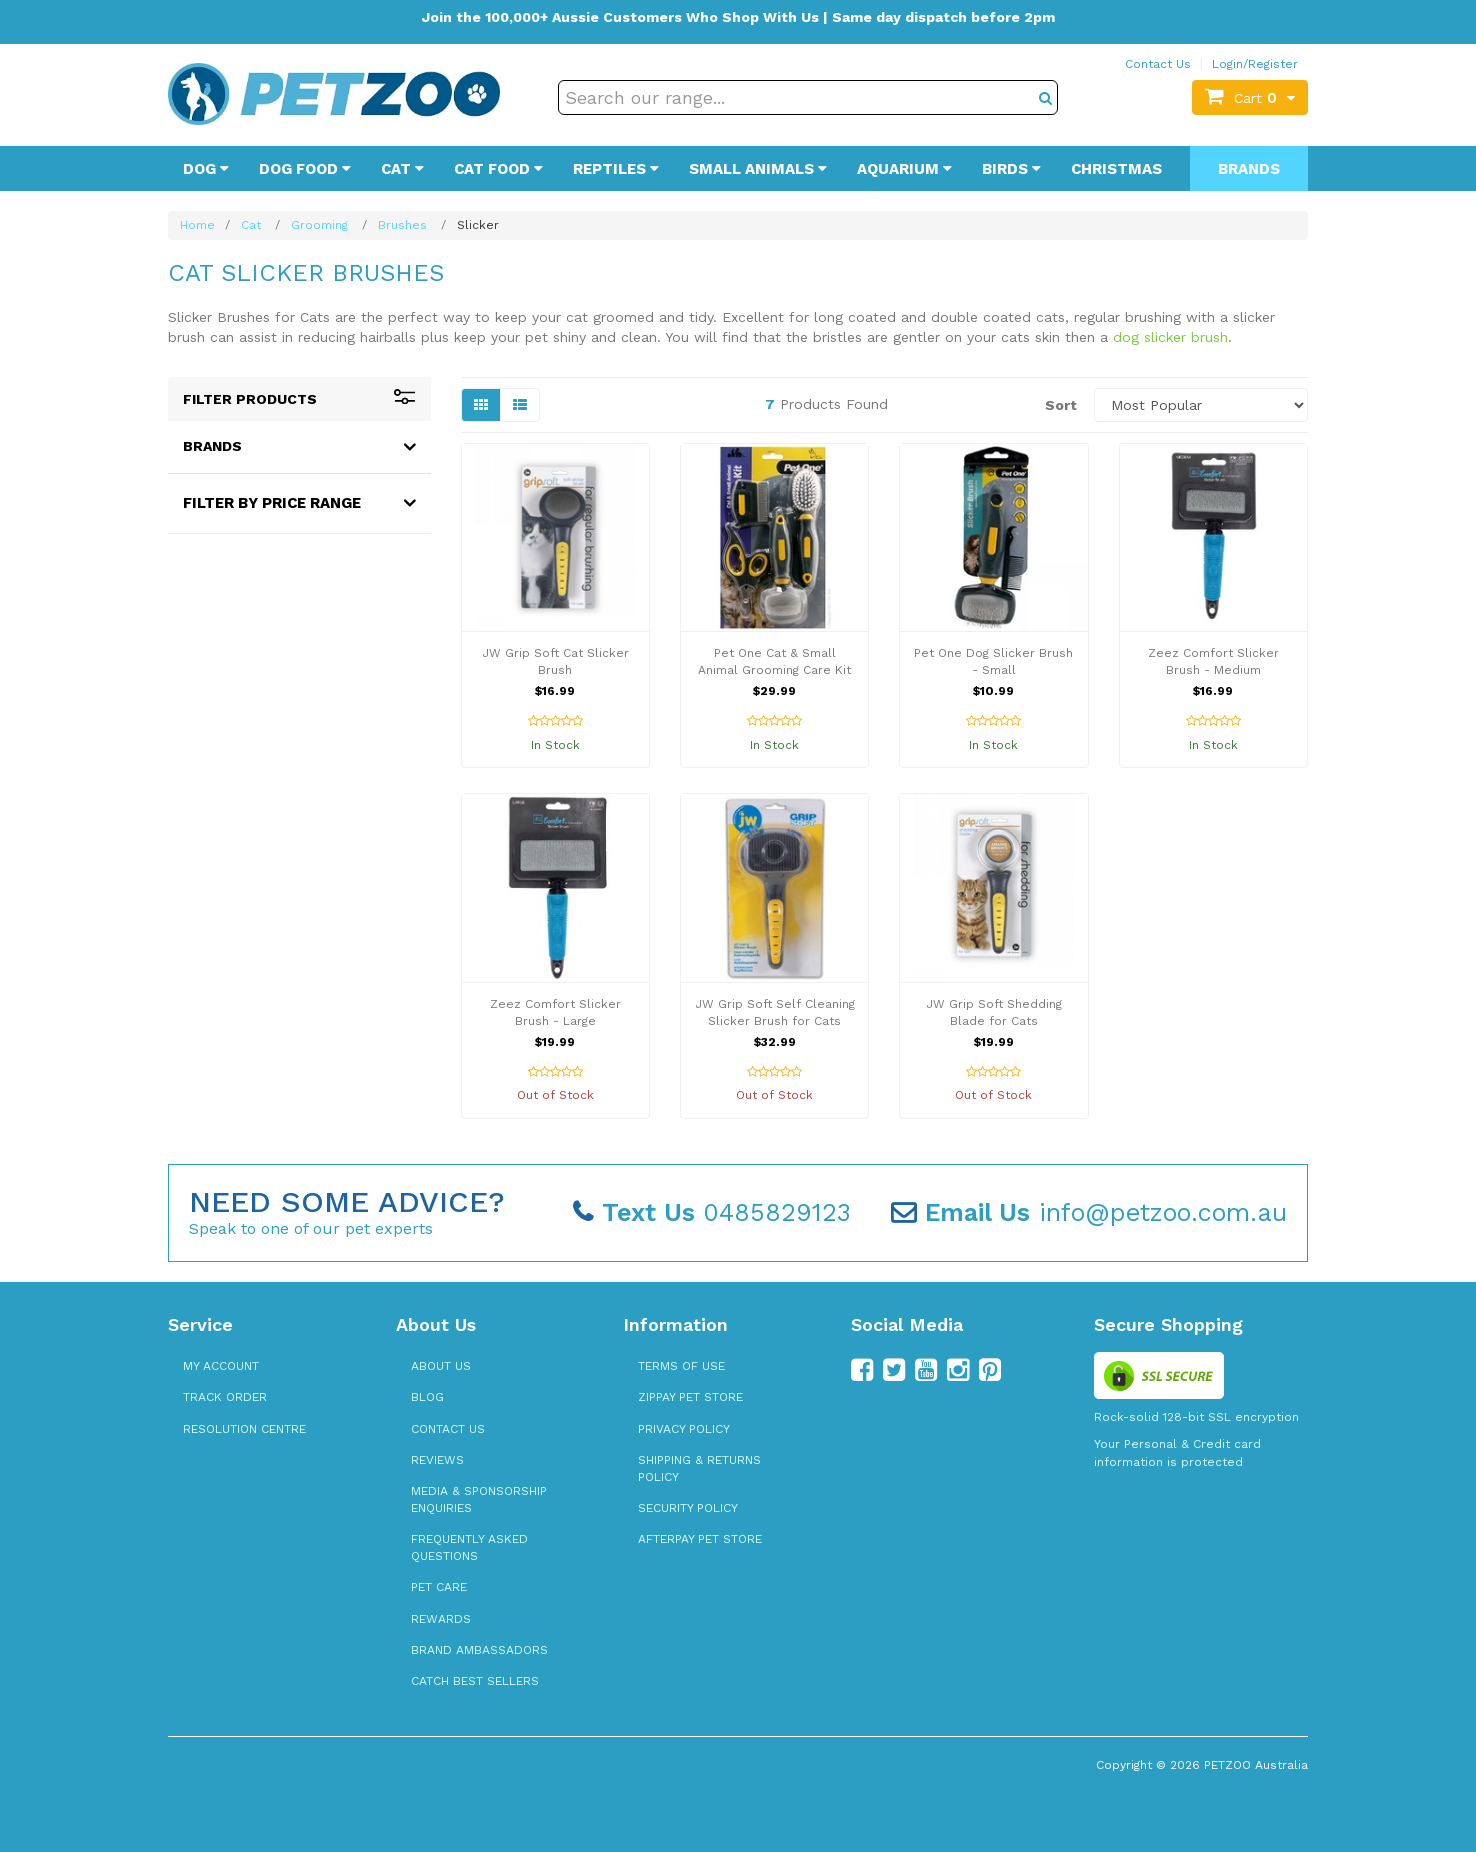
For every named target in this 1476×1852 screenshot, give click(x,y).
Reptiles (616, 169)
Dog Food (305, 169)
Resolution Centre (244, 1429)
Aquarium (904, 169)
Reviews (437, 1460)
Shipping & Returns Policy (699, 1468)
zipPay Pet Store (690, 1397)
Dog (206, 169)
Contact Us (1158, 64)
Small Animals (758, 169)
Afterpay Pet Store (700, 1539)
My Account (221, 1366)
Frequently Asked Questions (469, 1547)
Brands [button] (212, 446)
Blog (427, 1397)
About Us (441, 1366)
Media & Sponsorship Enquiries (479, 1499)
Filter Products (299, 399)
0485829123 (712, 1212)
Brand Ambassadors (479, 1650)
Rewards (441, 1619)
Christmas (1116, 169)
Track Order (225, 1397)
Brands (1249, 169)
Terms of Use (681, 1366)
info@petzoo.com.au (1089, 1212)
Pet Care (439, 1587)
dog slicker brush (1170, 337)
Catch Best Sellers (475, 1681)
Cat (402, 169)
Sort (1061, 405)
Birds (1011, 169)
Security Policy (688, 1508)
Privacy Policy (684, 1429)
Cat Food (498, 169)
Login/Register (1255, 64)
